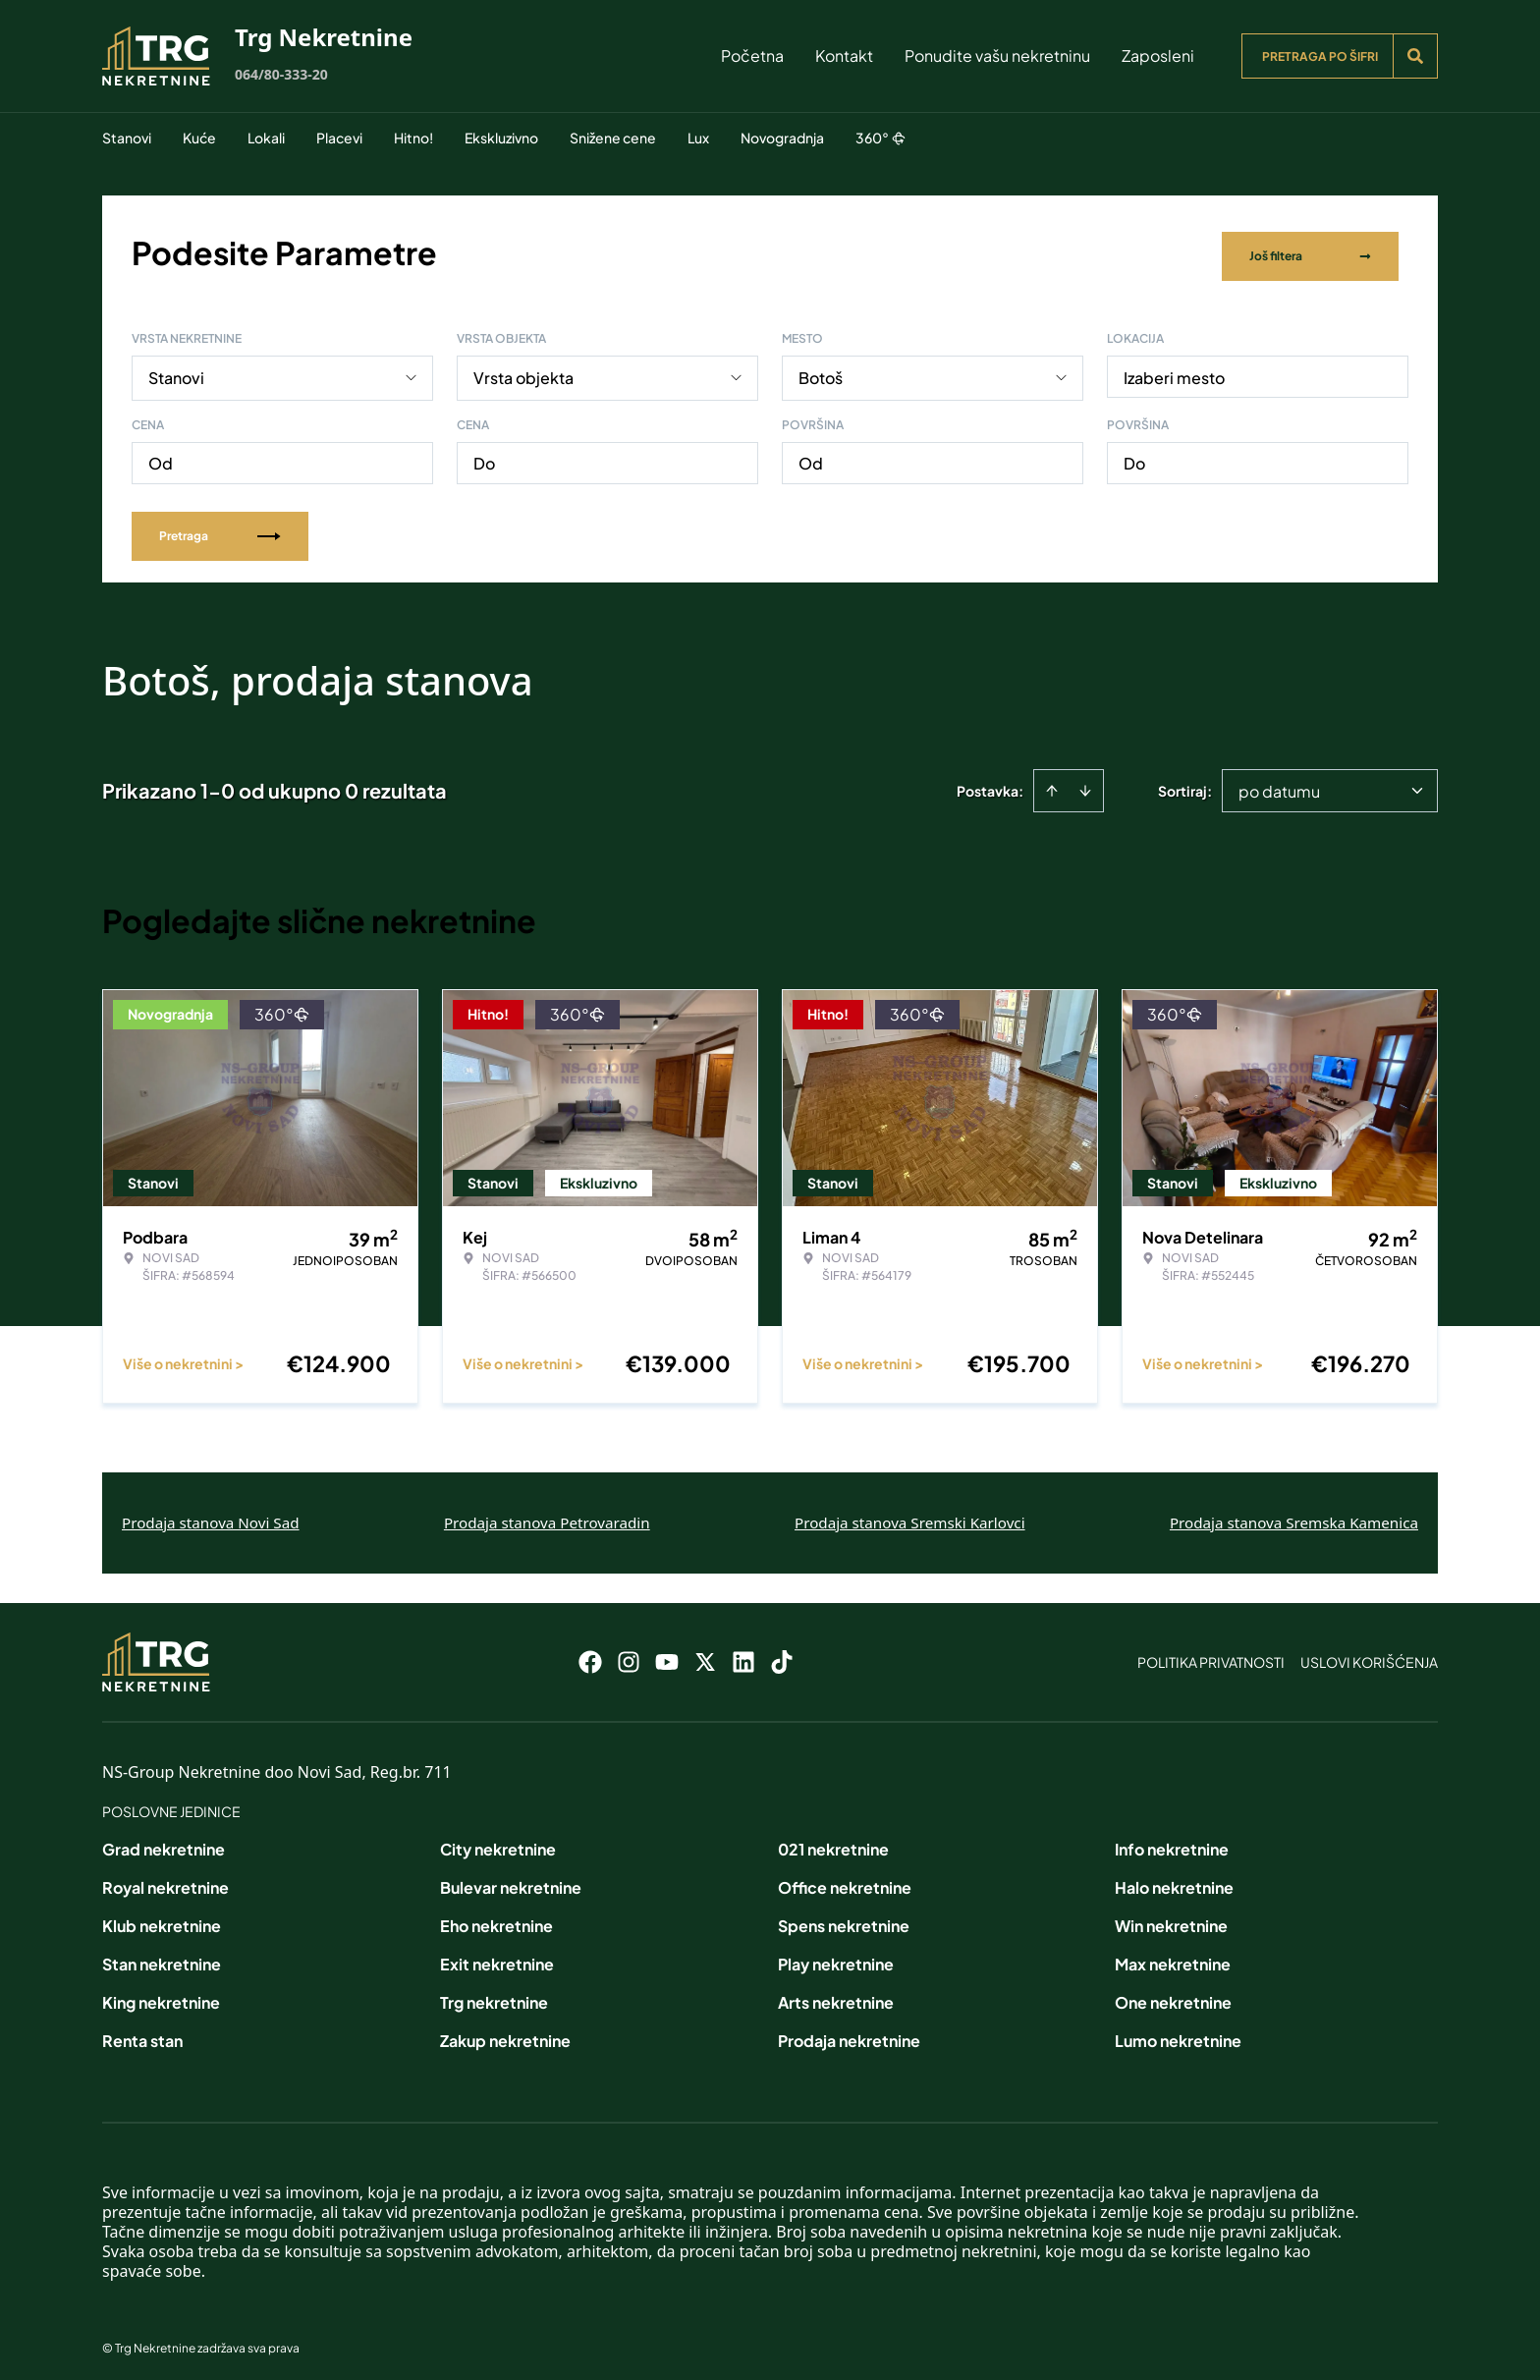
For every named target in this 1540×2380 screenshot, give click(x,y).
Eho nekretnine (496, 1919)
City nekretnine (498, 1842)
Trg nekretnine (494, 1995)
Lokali (266, 137)
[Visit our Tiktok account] (782, 1655)
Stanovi (126, 137)
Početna (752, 55)
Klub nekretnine (161, 1919)
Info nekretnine (1172, 1842)
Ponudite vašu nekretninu (997, 55)
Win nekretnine (1171, 1919)
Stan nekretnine (161, 1957)
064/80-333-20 (281, 74)
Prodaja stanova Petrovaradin (547, 1515)
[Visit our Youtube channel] (667, 1655)
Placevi (339, 137)
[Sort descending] (1085, 784)
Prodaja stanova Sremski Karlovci (910, 1515)
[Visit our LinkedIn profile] (743, 1655)
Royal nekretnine (165, 1880)
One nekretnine (1173, 1995)
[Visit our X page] (705, 1655)
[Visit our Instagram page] (628, 1655)
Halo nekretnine (1174, 1880)
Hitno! (413, 137)
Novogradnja (782, 137)
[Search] (1415, 56)
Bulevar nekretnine (510, 1880)
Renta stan (142, 2033)
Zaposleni (1158, 55)
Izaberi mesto (1174, 370)
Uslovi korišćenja (1369, 1655)
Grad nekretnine (163, 1842)
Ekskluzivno (501, 137)
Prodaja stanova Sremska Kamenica (1294, 1515)
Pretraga (220, 529)
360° (880, 137)
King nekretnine (161, 1995)
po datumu (1279, 784)
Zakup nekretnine (505, 2033)
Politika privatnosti (1211, 1655)
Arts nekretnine (836, 1995)
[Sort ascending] (1052, 784)
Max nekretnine (1173, 1957)
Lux (698, 137)
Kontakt (844, 55)
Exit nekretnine (497, 1957)
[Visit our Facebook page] (590, 1655)
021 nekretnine (833, 1842)
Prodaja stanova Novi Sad (211, 1515)
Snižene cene (613, 137)
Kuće (199, 137)
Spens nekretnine (843, 1919)
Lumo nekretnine (1178, 2033)
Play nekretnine (836, 1957)
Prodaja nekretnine (849, 2033)
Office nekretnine (844, 1880)
